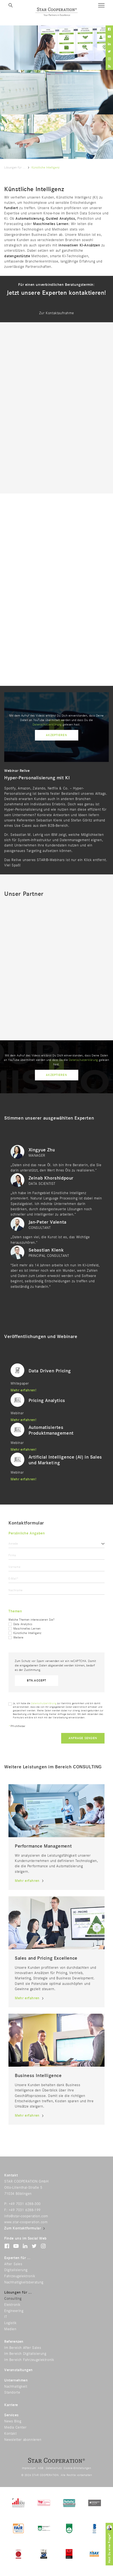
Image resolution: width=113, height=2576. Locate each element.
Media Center (15, 2427)
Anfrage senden (83, 1738)
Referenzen (13, 2342)
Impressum (29, 2468)
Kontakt (10, 2434)
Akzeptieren (56, 735)
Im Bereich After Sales (22, 2348)
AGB (41, 2468)
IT (5, 2317)
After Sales (13, 2264)
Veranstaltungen (18, 2370)
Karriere (11, 2405)
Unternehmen (16, 2380)
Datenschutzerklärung (47, 724)
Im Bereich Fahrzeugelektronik (29, 2360)
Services (11, 2415)
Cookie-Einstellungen (77, 2468)
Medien (10, 2329)
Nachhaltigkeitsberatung (23, 2282)
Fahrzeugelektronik (19, 2276)
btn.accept (36, 1680)
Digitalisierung (16, 2270)
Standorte (12, 2392)
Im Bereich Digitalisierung (25, 2354)
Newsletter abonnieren (22, 2440)
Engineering (13, 2311)
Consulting (13, 2299)
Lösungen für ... (15, 167)
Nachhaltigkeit (15, 2386)
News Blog (12, 2421)
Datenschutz (54, 2468)
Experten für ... (17, 2258)
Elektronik (12, 2305)
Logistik (10, 2323)
